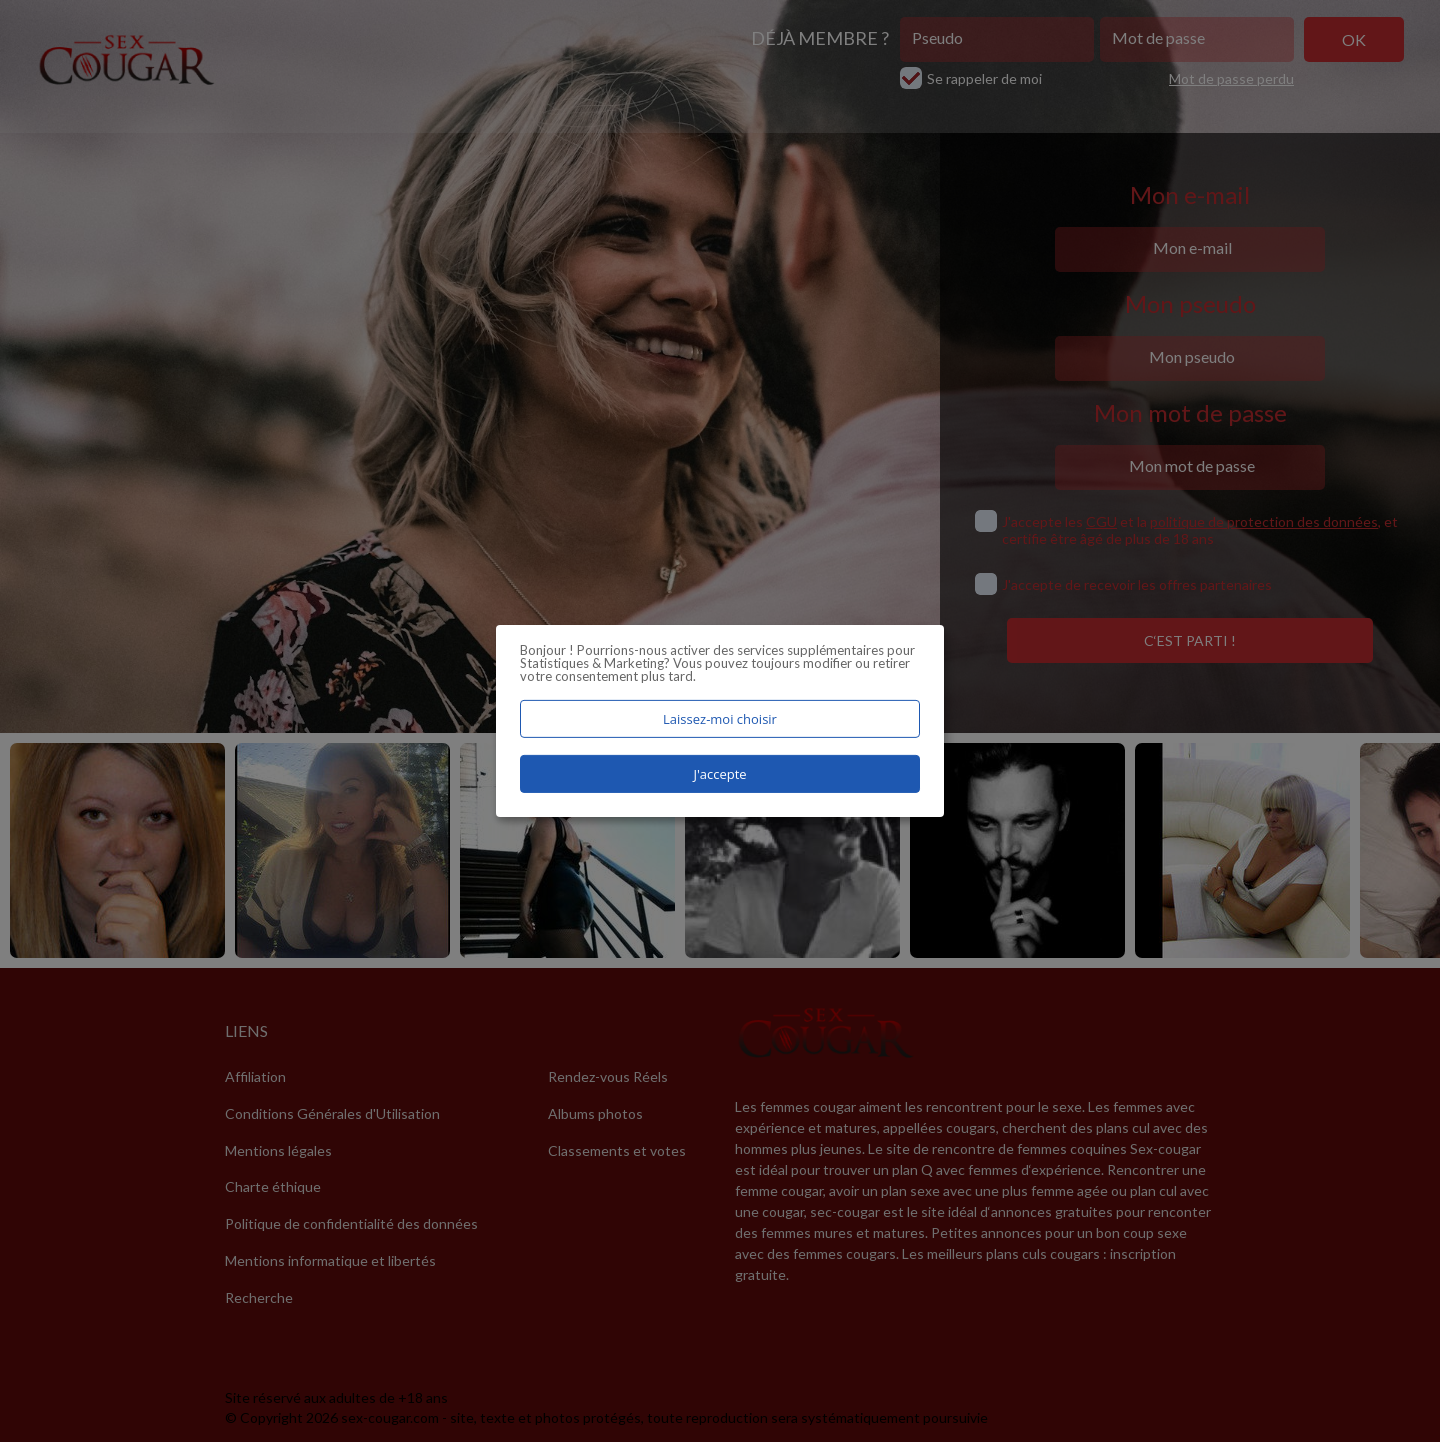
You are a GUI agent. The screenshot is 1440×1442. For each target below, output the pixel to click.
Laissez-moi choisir (720, 719)
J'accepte (719, 774)
